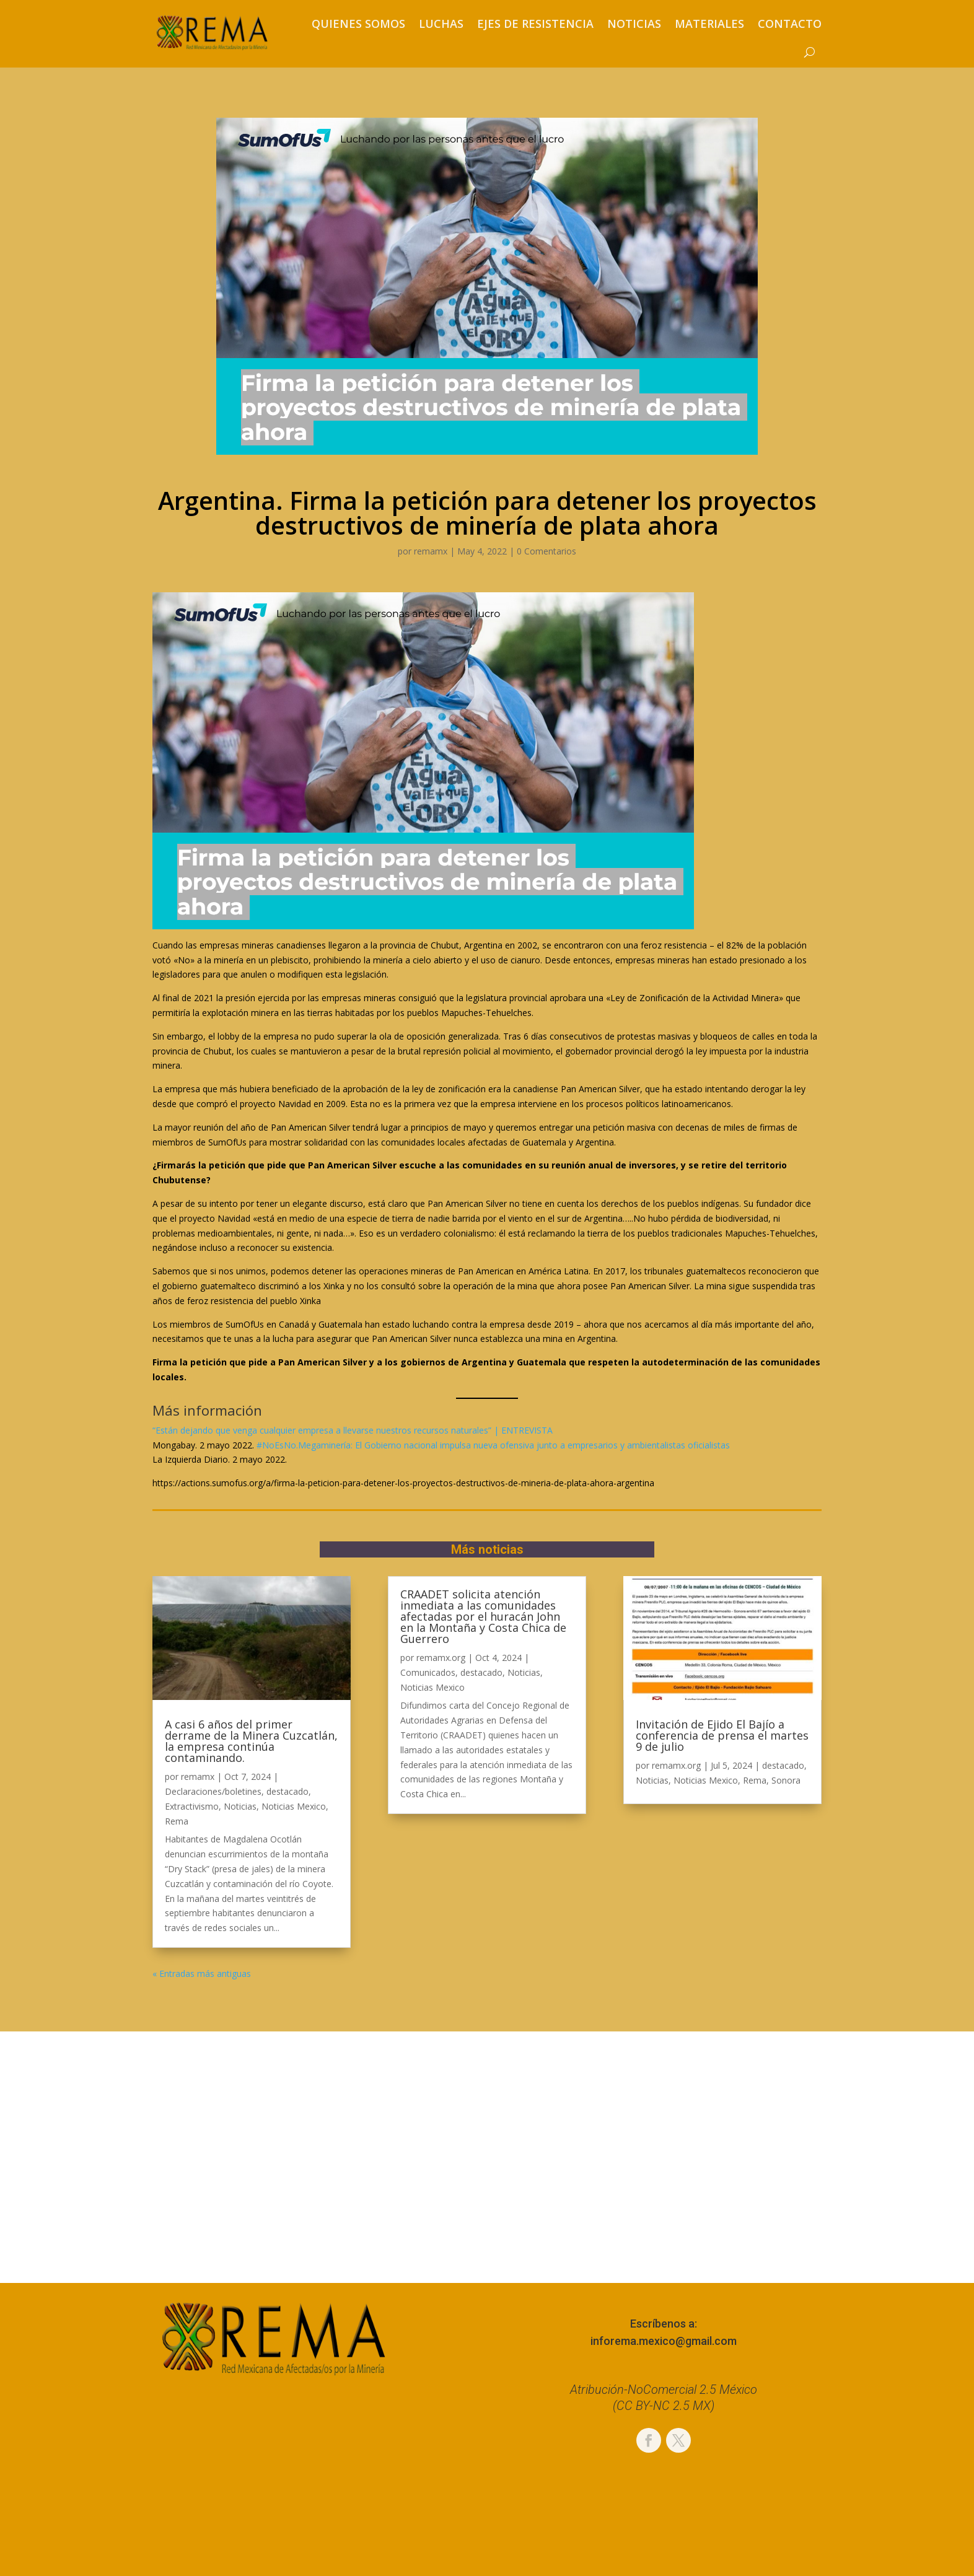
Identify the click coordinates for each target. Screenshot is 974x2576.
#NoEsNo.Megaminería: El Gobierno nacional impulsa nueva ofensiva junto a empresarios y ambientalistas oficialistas (493, 1445)
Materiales (709, 23)
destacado (287, 1791)
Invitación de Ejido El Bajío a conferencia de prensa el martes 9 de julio (722, 1735)
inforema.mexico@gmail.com (663, 2340)
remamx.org (440, 1657)
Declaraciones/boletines (213, 1791)
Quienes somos (358, 23)
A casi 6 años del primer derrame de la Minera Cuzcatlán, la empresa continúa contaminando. (251, 1741)
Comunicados (427, 1672)
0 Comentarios (546, 551)
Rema (176, 1821)
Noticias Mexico (293, 1806)
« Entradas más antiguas (201, 1973)
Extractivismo (192, 1806)
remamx (430, 551)
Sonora (786, 1780)
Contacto (790, 23)
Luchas (441, 23)
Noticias (634, 23)
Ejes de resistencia (535, 23)
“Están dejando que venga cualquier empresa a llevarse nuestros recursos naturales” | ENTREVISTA (352, 1430)
